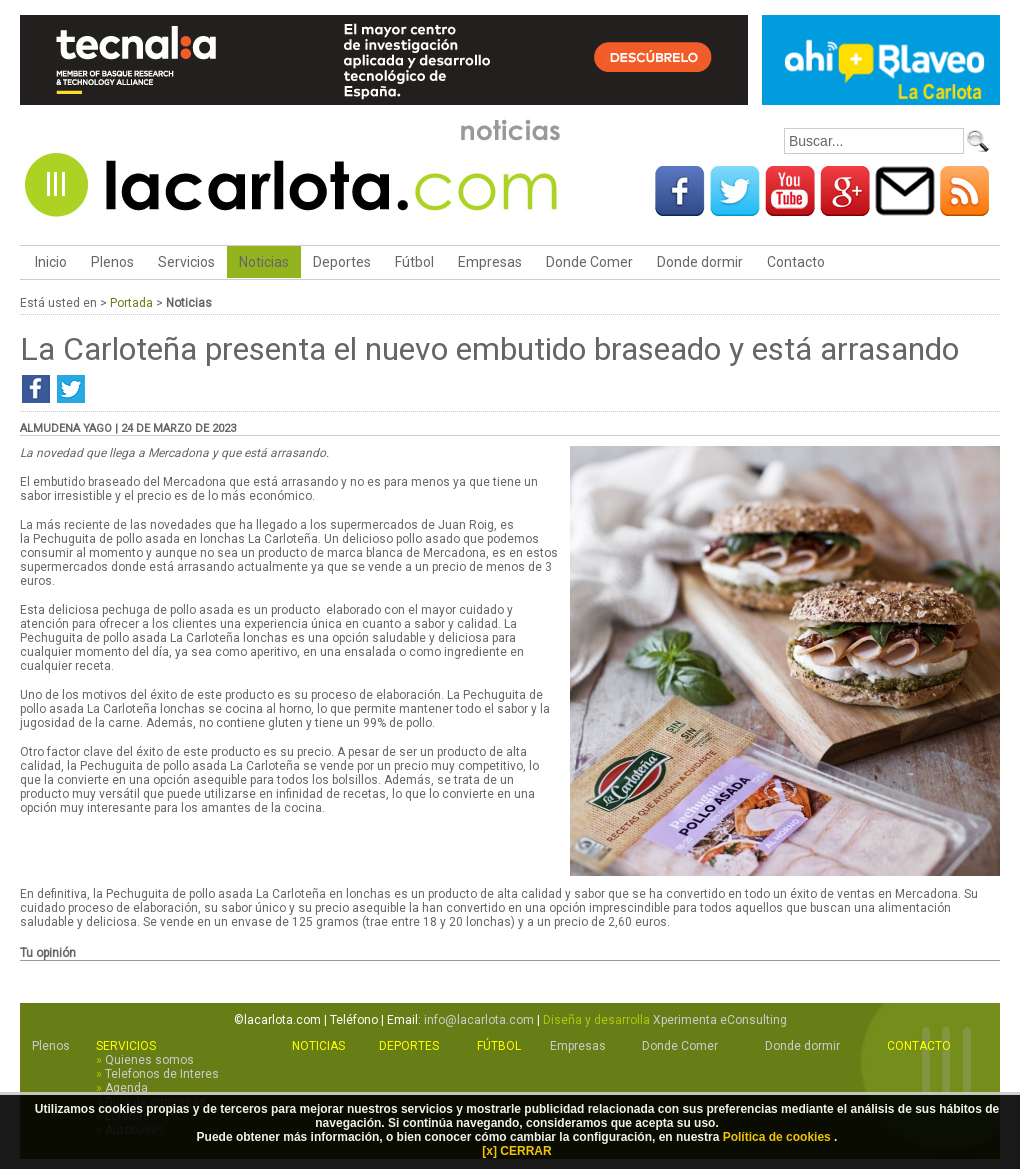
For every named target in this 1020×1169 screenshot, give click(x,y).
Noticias (264, 262)
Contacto (796, 262)
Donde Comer (589, 262)
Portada (131, 303)
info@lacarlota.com (479, 1020)
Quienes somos (149, 1060)
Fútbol (414, 262)
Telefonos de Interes (162, 1074)
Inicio (49, 262)
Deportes (342, 262)
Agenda (126, 1088)
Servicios (186, 262)
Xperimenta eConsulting (720, 1020)
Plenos (112, 262)
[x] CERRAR (516, 1151)
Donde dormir (700, 262)
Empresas (490, 262)
